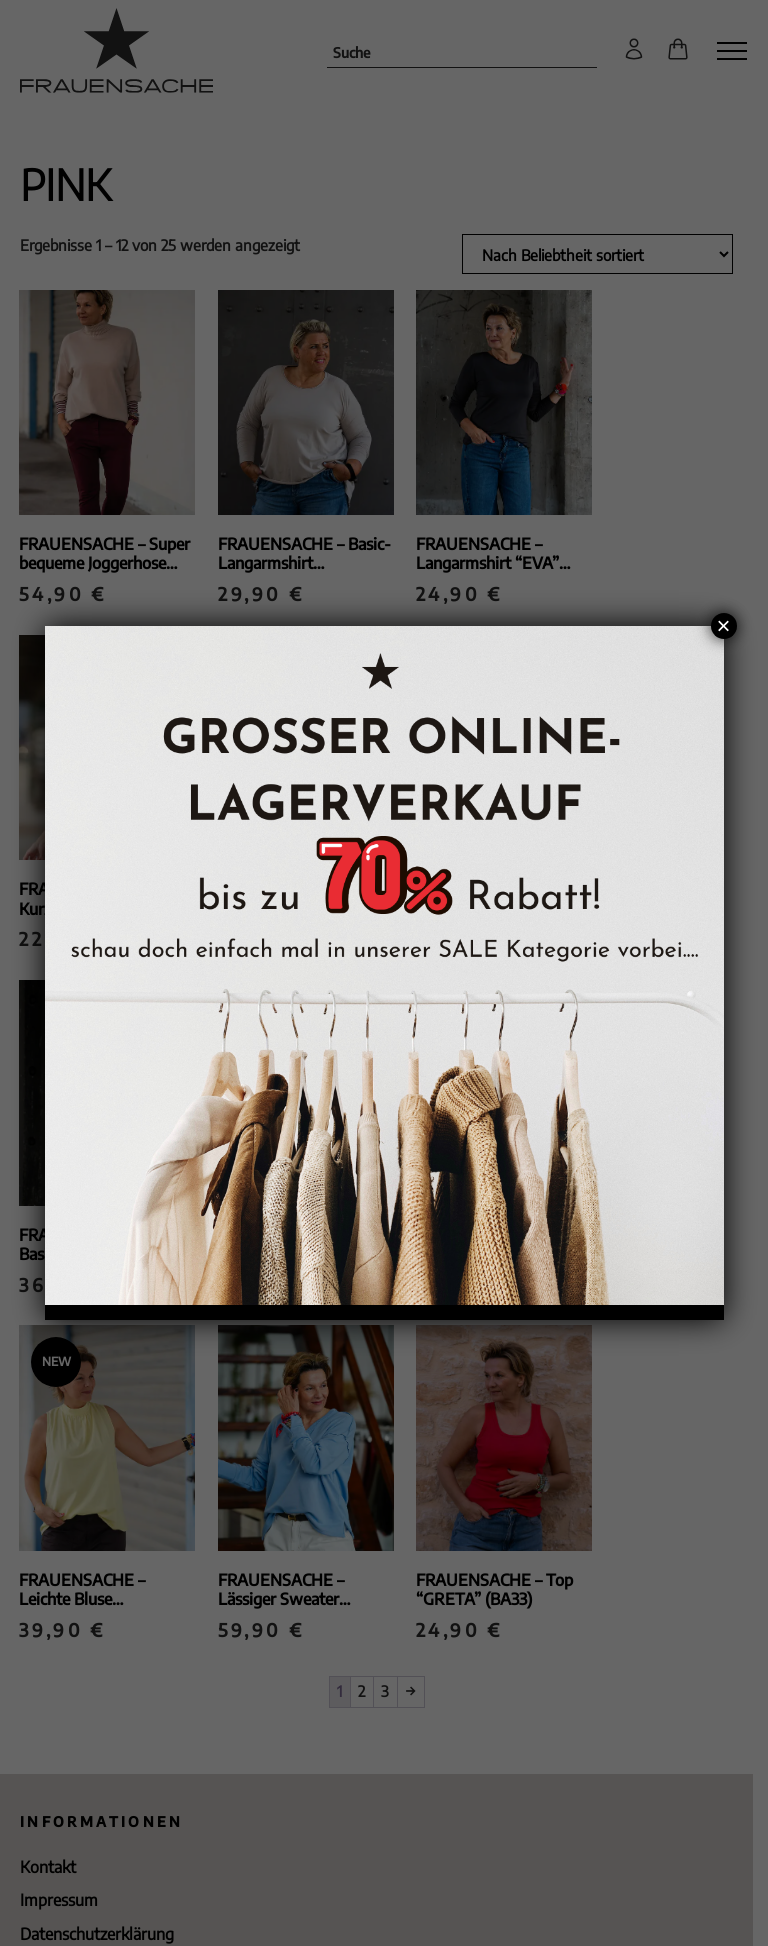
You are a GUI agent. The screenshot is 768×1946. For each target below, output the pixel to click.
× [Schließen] (723, 626)
